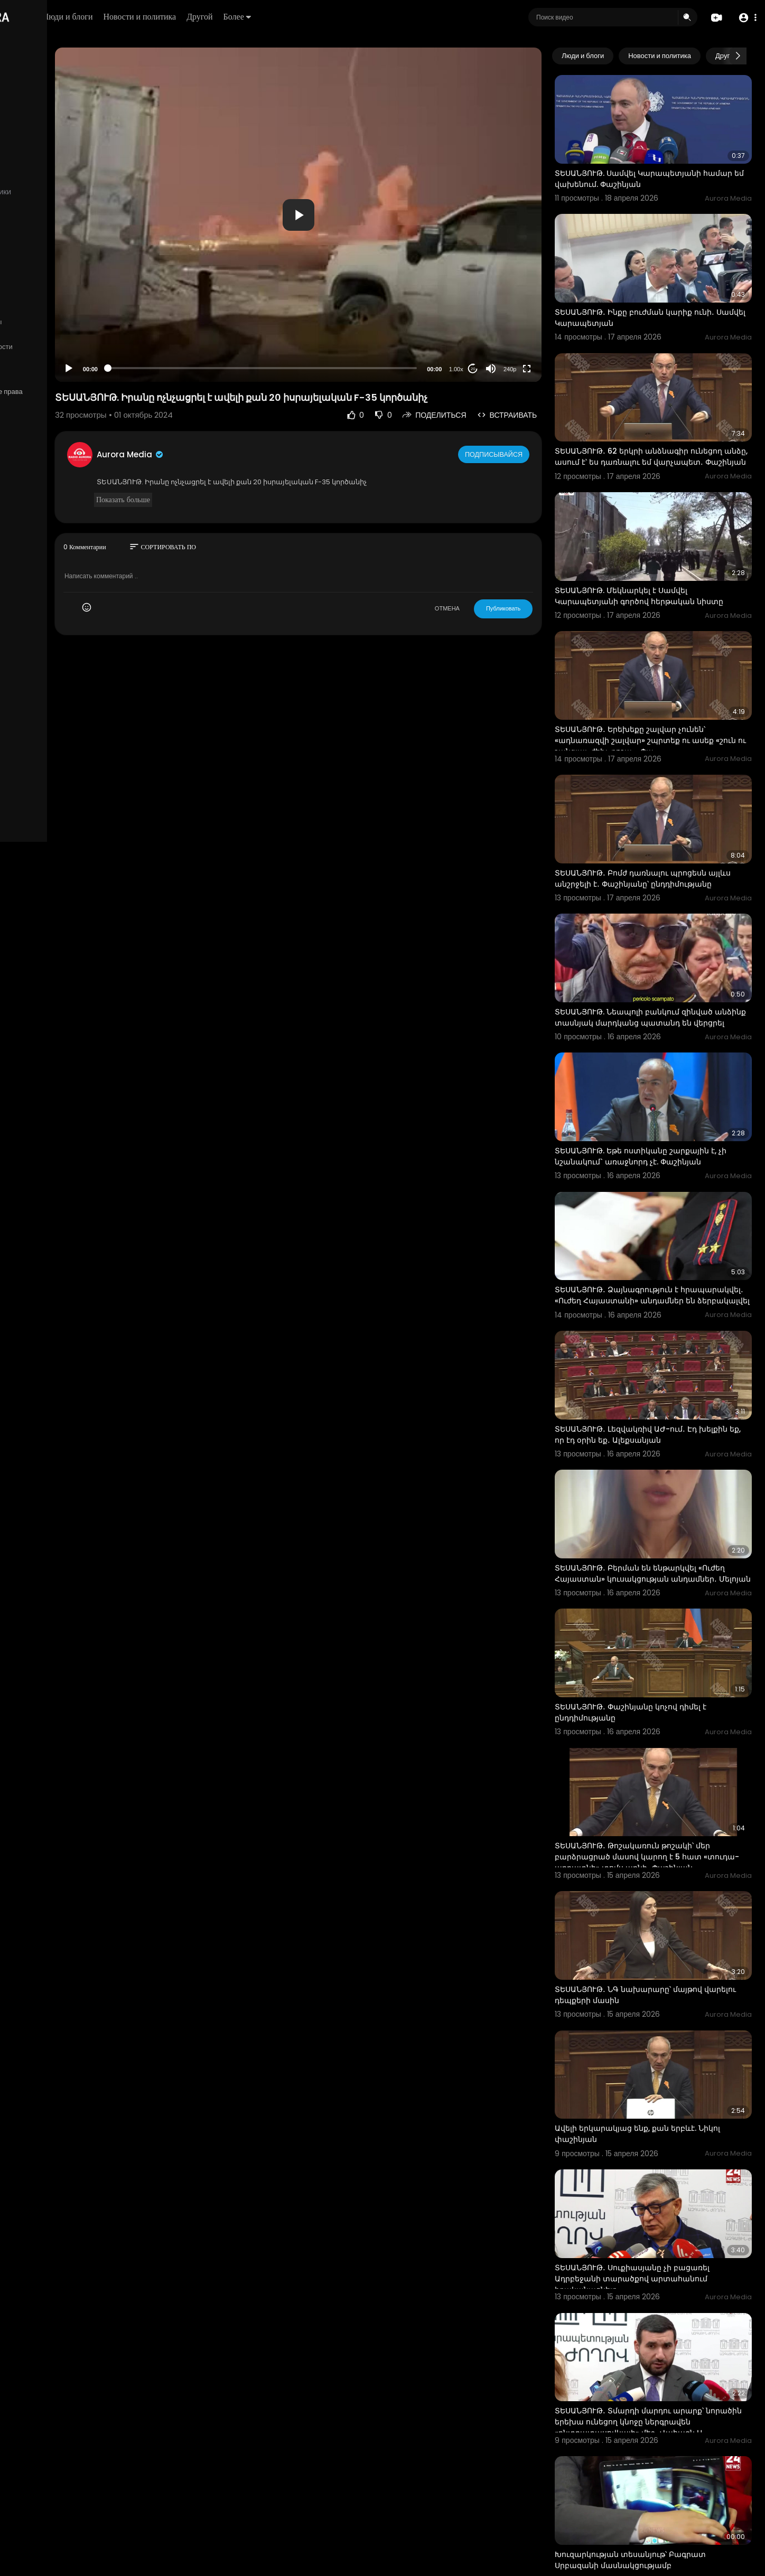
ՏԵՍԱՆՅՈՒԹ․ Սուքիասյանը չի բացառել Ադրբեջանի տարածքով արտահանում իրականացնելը (662, 2087)
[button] (745, 18)
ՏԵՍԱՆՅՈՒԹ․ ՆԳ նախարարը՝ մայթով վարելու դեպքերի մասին (659, 1830)
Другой (320, 17)
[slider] (328, 368)
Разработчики (35, 372)
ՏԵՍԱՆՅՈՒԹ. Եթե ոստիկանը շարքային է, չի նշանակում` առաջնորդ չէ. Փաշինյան (666, 1065)
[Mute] (521, 368)
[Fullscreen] (557, 368)
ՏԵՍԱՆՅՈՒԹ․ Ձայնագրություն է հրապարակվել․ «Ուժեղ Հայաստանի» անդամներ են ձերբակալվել (659, 1196)
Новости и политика (260, 17)
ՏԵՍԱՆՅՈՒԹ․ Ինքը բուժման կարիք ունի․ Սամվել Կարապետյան (665, 290)
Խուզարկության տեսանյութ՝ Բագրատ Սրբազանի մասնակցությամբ (660, 2341)
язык (69, 372)
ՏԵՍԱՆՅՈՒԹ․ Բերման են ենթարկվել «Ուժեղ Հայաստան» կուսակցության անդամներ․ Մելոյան (656, 1451)
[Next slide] (738, 56)
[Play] (169, 368)
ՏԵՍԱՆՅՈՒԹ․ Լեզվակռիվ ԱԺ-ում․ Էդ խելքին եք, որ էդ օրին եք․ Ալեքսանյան (660, 1320)
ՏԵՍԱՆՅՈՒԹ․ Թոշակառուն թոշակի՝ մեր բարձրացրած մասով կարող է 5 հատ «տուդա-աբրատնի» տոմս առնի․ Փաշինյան (663, 1712)
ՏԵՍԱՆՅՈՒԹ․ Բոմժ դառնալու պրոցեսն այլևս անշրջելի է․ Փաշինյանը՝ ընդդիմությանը (661, 811)
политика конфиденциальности (63, 347)
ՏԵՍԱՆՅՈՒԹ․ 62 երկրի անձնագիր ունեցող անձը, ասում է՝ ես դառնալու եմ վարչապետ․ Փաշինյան (663, 421)
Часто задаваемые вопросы (58, 322)
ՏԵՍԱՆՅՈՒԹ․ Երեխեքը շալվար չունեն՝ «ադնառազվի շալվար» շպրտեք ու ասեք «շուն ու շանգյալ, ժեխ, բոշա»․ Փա (664, 681)
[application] (364, 215)
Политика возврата (43, 309)
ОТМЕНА (477, 608)
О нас (22, 359)
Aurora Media (231, 454)
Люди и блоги (188, 17)
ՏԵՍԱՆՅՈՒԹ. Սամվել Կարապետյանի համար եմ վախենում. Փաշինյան (658, 165)
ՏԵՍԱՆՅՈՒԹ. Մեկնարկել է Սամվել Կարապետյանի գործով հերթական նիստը (655, 551)
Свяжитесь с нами (66, 359)
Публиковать (533, 608)
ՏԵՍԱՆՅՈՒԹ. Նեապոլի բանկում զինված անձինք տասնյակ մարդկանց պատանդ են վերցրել (664, 940)
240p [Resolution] (540, 369)
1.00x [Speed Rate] (486, 369)
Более (357, 17)
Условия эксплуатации (49, 334)
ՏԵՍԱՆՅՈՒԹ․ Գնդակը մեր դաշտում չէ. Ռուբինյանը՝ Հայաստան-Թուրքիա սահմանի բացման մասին (660, 2472)
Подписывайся (525, 454)
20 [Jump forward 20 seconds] (503, 368)
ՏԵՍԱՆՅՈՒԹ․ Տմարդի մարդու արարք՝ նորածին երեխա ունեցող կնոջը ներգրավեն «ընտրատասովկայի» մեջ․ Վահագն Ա (660, 2222)
